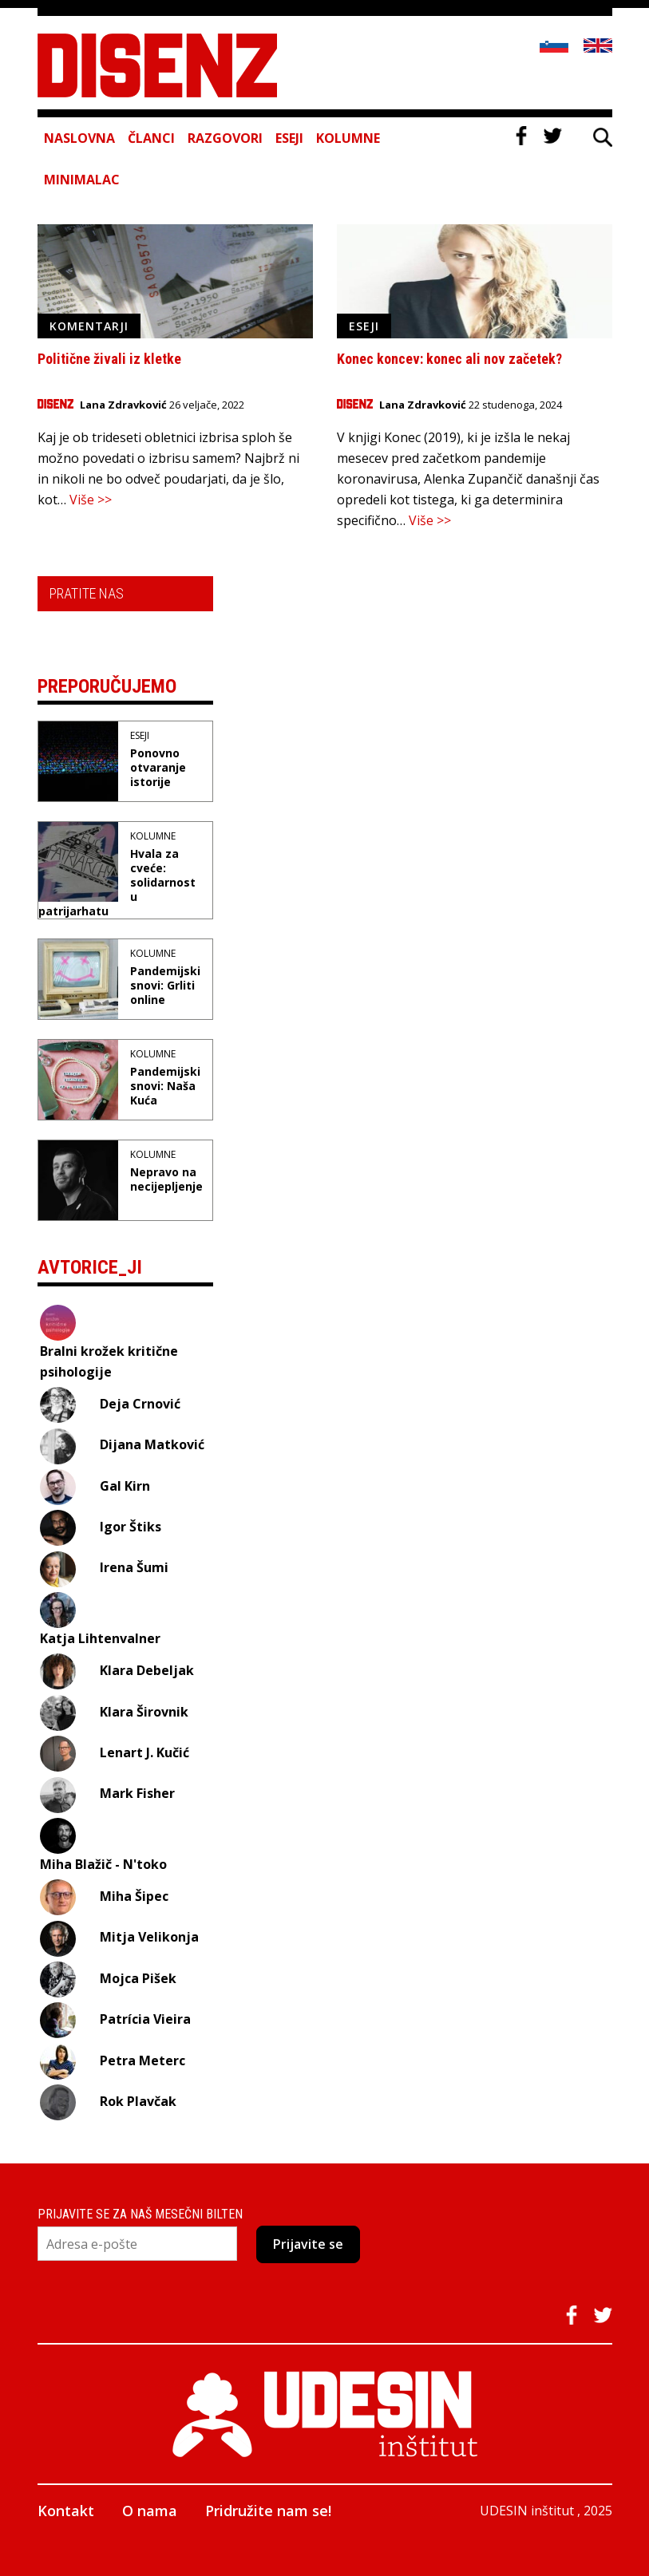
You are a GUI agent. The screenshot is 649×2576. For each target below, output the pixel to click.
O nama (149, 2510)
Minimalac (82, 179)
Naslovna (79, 138)
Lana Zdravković (123, 404)
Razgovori (225, 138)
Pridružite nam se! (268, 2510)
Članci (151, 138)
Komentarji (89, 326)
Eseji (289, 138)
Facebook (521, 135)
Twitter (552, 135)
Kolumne (348, 138)
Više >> (90, 499)
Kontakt (66, 2510)
